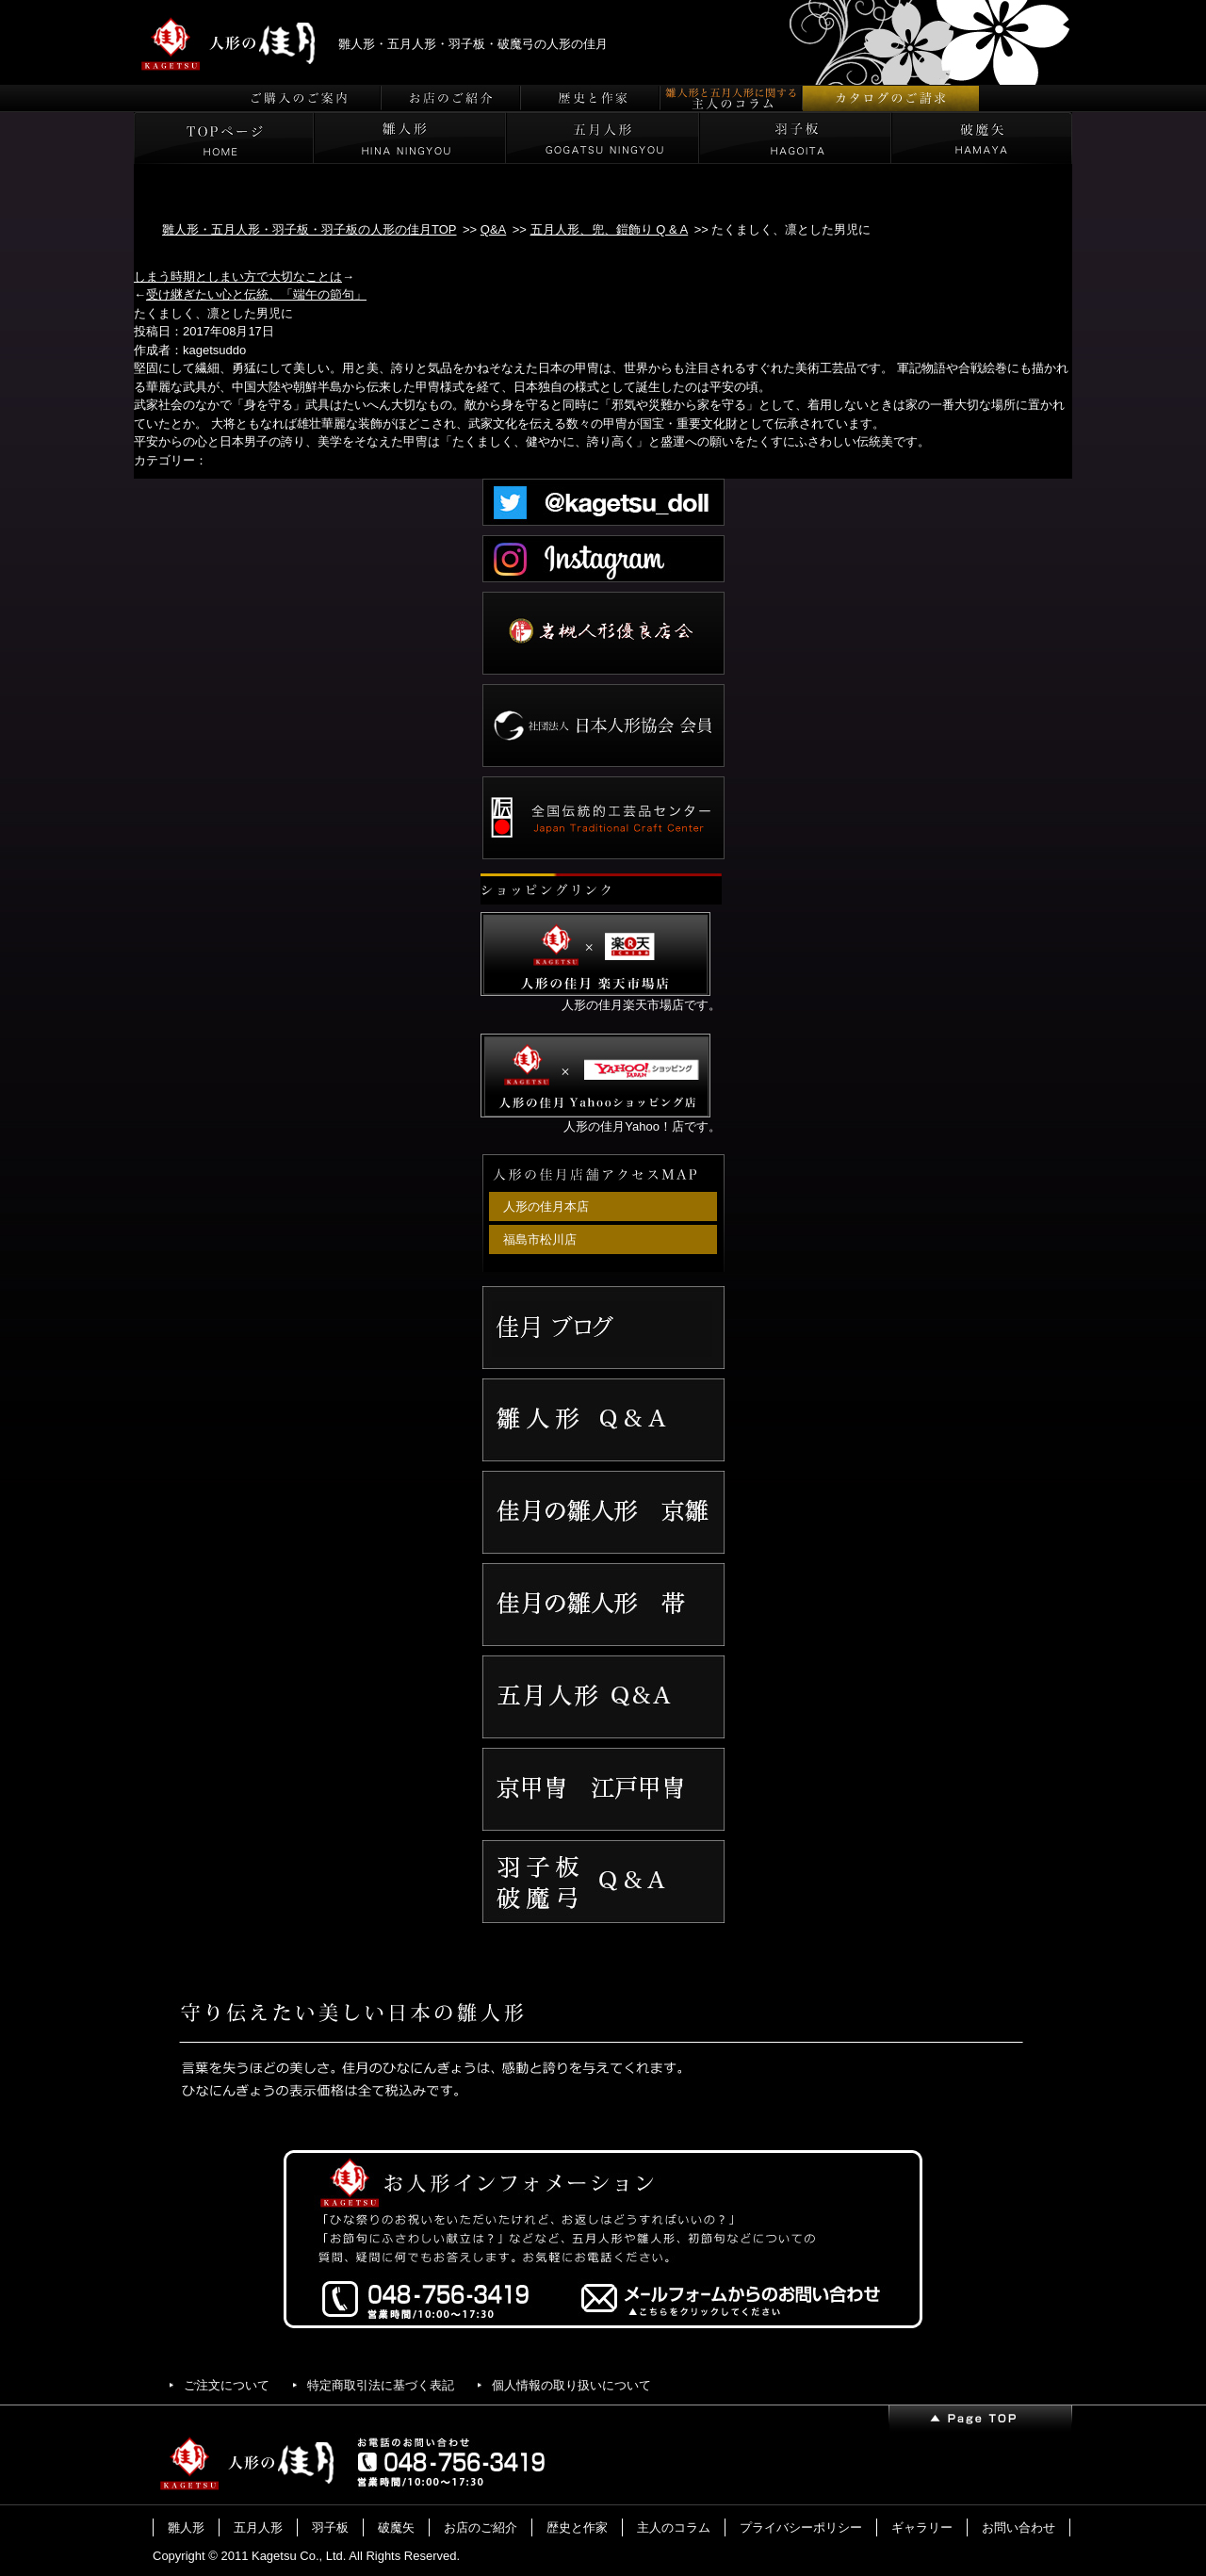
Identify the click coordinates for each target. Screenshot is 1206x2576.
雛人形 (186, 2527)
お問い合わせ (1018, 2527)
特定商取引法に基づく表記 (380, 2385)
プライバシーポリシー (801, 2527)
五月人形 (258, 2527)
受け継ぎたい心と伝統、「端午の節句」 (256, 294)
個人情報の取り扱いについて (571, 2385)
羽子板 (330, 2527)
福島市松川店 (540, 1239)
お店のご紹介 (480, 2527)
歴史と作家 (577, 2527)
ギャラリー (922, 2527)
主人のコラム (673, 2527)
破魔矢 (396, 2527)
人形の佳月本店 (546, 1206)
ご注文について (226, 2385)
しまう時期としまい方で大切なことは (238, 276)
